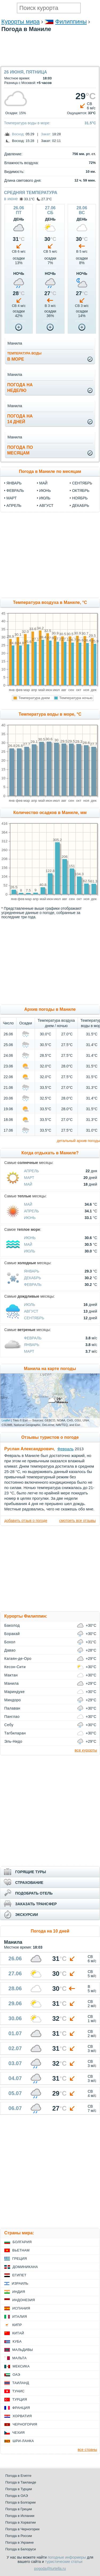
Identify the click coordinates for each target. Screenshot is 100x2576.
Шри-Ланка (23, 2441)
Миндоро (12, 1700)
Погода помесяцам (20, 450)
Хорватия (22, 2416)
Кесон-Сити (15, 1667)
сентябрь (82, 483)
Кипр (17, 2325)
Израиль (20, 2283)
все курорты (86, 1750)
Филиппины (71, 21)
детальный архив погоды (78, 1141)
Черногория (25, 2424)
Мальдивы (22, 2350)
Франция (21, 2408)
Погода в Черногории (22, 2529)
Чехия (18, 2433)
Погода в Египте (18, 2476)
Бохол (9, 1642)
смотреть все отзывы (77, 1520)
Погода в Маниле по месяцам (50, 471)
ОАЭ (16, 2375)
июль (44, 498)
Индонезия (23, 2300)
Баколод (12, 1625)
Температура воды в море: (27, 123)
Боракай (12, 1634)
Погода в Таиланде (20, 2482)
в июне (11, 198)
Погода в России (18, 2536)
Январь (31, 1271)
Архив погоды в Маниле (50, 1009)
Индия (18, 2292)
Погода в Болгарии (20, 2502)
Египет (19, 2275)
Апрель (31, 1171)
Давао (10, 1650)
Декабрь (32, 1278)
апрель (13, 505)
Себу (8, 1725)
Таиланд (20, 2383)
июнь (45, 490)
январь (14, 483)
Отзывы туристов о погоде (50, 1437)
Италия (19, 2317)
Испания (21, 2308)
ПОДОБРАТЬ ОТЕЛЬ (34, 1893)
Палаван (12, 1708)
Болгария (22, 2242)
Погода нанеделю (20, 388)
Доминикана (25, 2267)
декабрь (80, 505)
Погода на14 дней (20, 419)
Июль (29, 1251)
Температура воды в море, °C (50, 714)
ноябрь (80, 498)
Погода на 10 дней (50, 1931)
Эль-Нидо (13, 1741)
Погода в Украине (19, 2542)
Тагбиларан (15, 1733)
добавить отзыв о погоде (25, 1520)
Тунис (18, 2391)
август (46, 505)
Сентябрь (34, 1318)
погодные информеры (67, 2557)
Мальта (19, 2358)
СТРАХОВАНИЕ (29, 1882)
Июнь (30, 1218)
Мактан (11, 1675)
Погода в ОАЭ (16, 2496)
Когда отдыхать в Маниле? (50, 1153)
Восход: (18, 134)
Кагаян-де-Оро (17, 1658)
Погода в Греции (18, 2509)
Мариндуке (14, 1692)
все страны (87, 2449)
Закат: (46, 134)
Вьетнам (21, 2250)
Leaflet (6, 1420)
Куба (17, 2341)
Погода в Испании (19, 2516)
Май (28, 1184)
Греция (19, 2259)
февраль (15, 490)
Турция (19, 2399)
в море (24, 356)
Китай (18, 2333)
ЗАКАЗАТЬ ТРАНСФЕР (36, 1904)
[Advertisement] (50, 63)
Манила (11, 1683)
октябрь (80, 490)
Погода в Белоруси (20, 2549)
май (43, 483)
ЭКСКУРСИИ (26, 1914)
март (11, 498)
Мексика (21, 2366)
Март (29, 1177)
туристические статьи (63, 2561)
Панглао (11, 1716)
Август (31, 1311)
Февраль (33, 1284)
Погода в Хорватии (20, 2522)
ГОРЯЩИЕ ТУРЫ (30, 1872)
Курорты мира (20, 21)
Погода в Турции (18, 2489)
